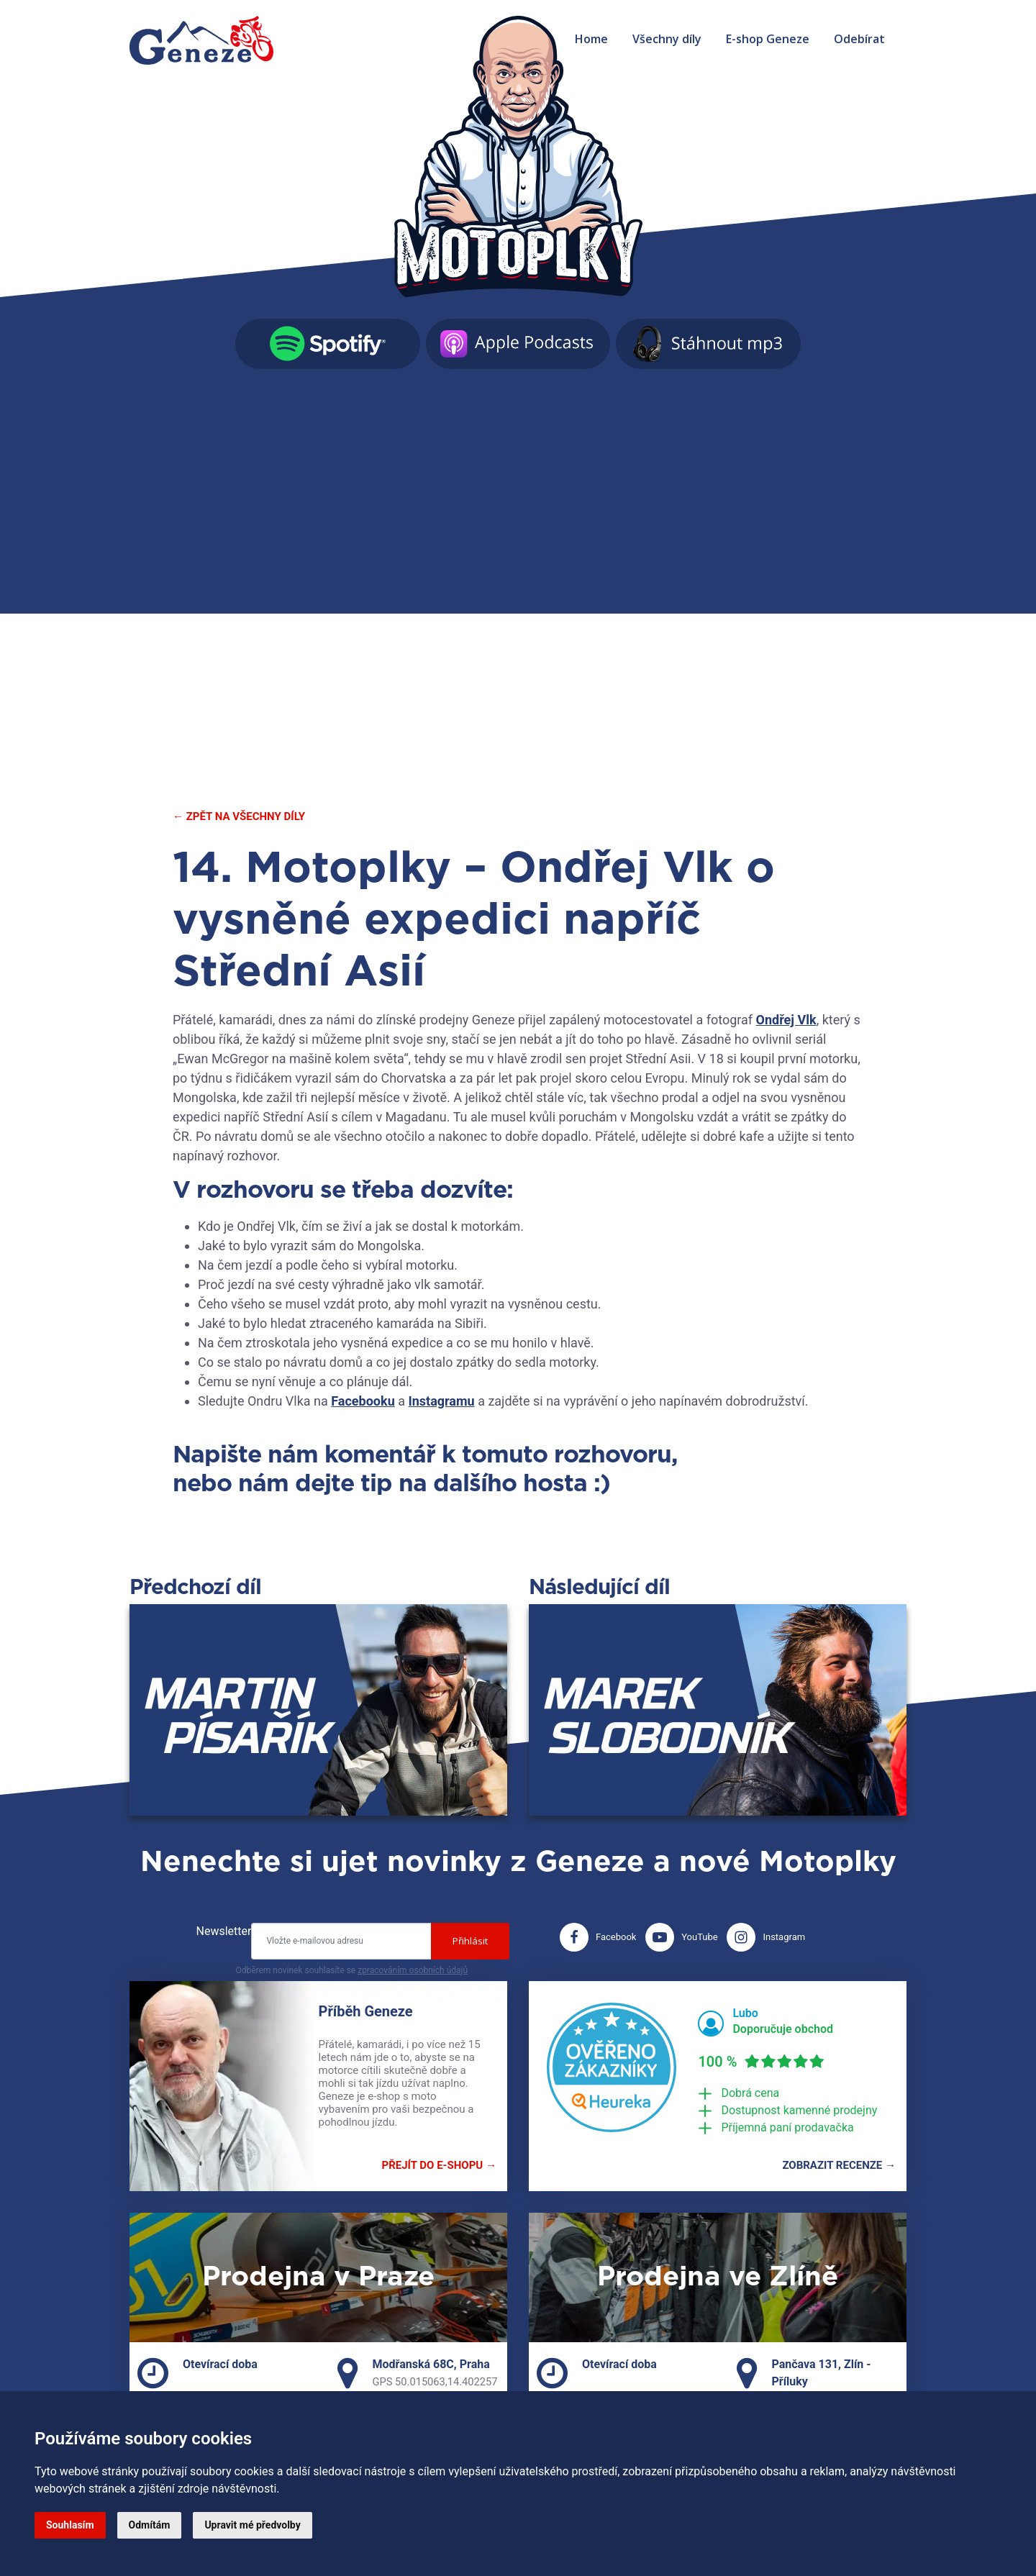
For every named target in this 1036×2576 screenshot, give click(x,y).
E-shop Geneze (767, 39)
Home (591, 39)
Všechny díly (666, 39)
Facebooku (362, 1400)
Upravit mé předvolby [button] (252, 2525)
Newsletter (224, 1931)
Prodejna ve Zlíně (717, 2277)
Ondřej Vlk (786, 1019)
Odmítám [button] (150, 2525)
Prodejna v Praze (318, 2277)
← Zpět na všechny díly (239, 816)
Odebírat (859, 39)
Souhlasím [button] (70, 2525)
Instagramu (441, 1400)
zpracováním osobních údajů (413, 1970)
